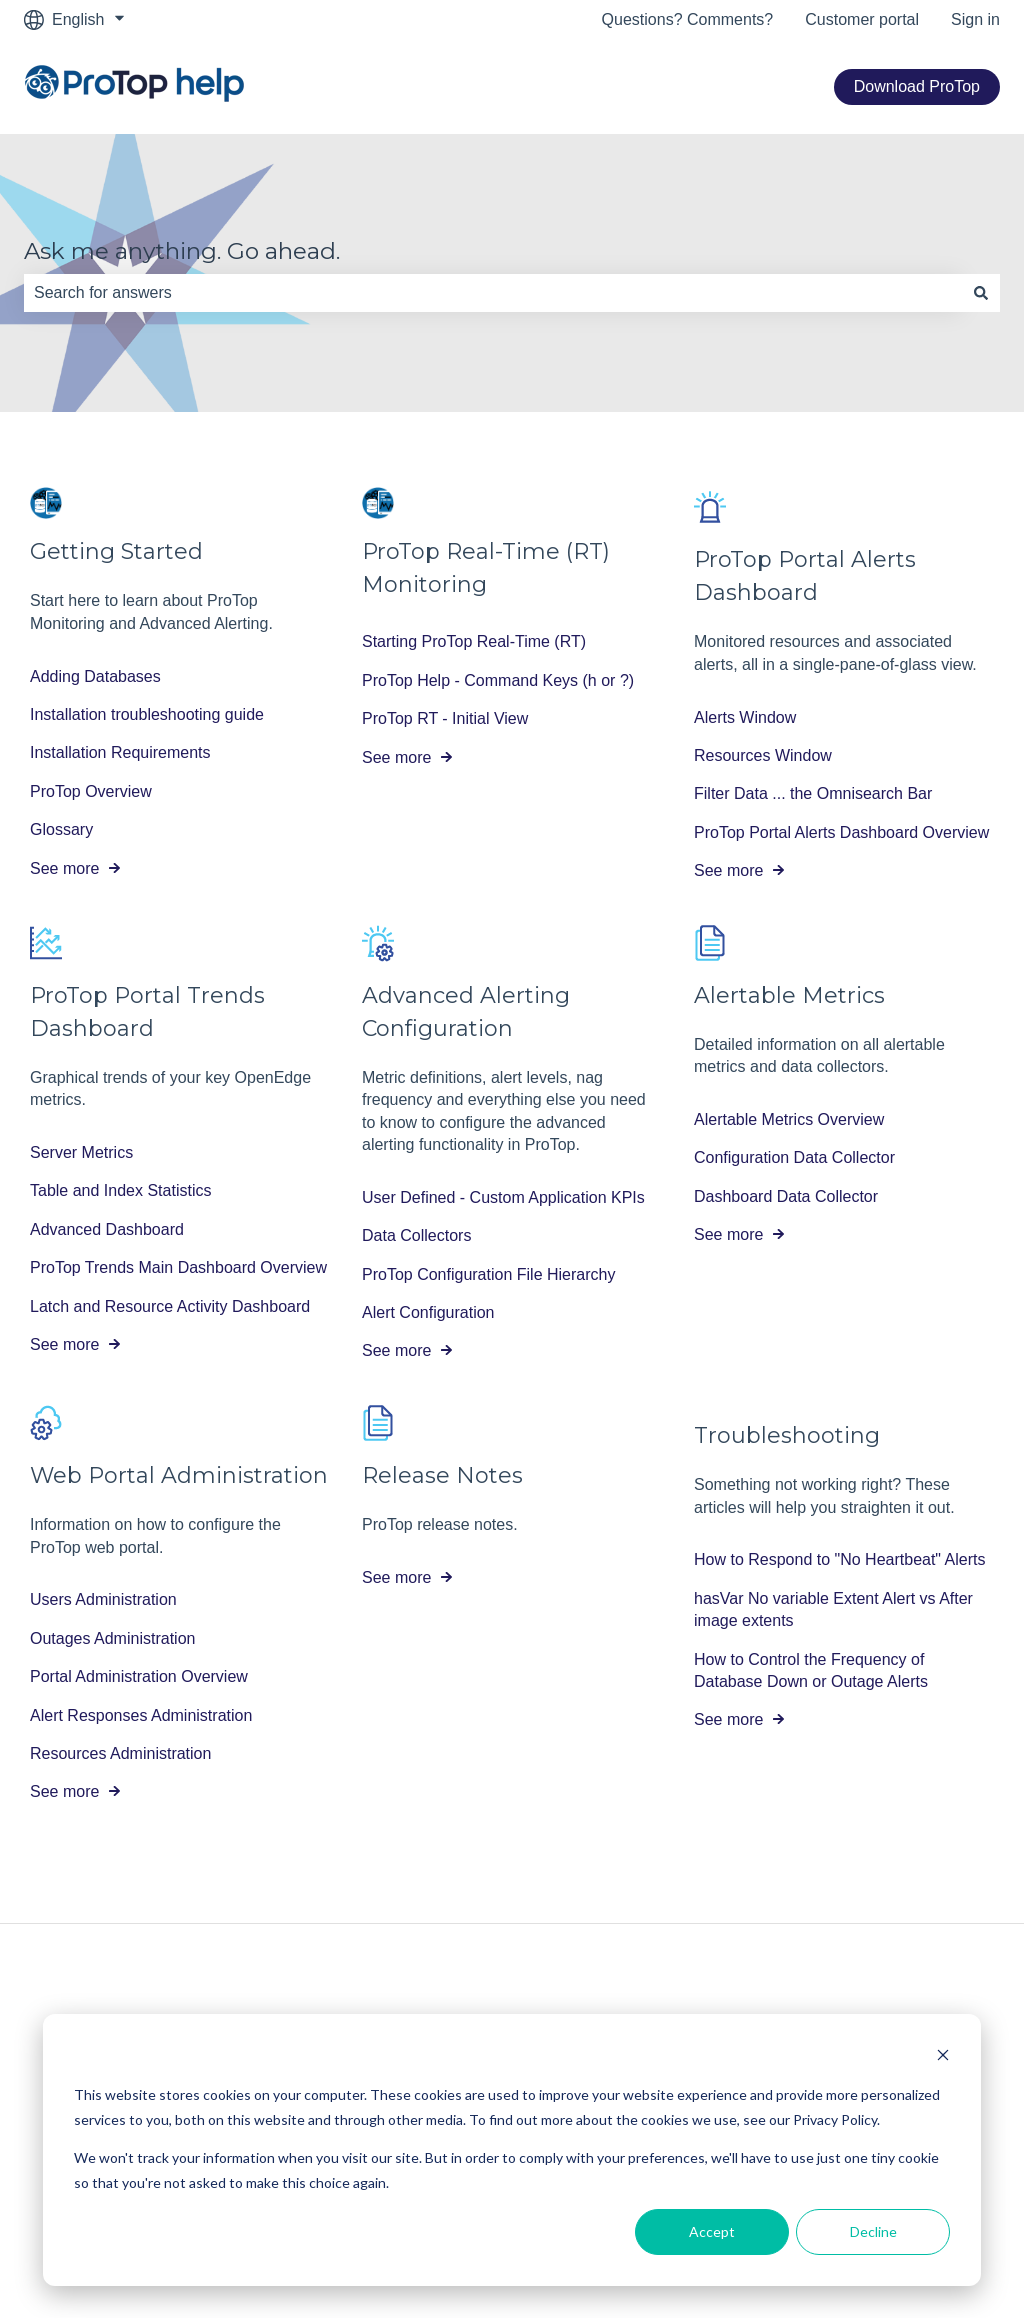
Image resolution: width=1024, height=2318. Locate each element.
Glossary (61, 829)
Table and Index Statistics (120, 1191)
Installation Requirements (120, 753)
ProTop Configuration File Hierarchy (488, 1274)
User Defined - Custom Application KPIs (503, 1197)
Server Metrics (81, 1152)
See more (64, 868)
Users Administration (103, 1600)
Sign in (975, 19)
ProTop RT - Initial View (445, 718)
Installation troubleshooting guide (147, 714)
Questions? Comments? (688, 19)
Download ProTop (917, 86)
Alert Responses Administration (141, 1715)
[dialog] (512, 2150)
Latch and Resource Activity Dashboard (170, 1306)
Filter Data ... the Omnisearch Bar (813, 794)
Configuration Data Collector (794, 1158)
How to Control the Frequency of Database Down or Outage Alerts (811, 1670)
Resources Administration (120, 1753)
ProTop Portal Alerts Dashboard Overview (841, 832)
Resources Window (763, 755)
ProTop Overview (91, 791)
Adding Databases (95, 676)
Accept (712, 2231)
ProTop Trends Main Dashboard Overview (178, 1267)
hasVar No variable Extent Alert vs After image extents (833, 1609)
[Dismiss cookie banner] (943, 2057)
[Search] (981, 293)
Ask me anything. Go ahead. (182, 251)
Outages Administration (112, 1638)
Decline (873, 2231)
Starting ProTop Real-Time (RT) (474, 642)
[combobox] (493, 293)
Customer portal (862, 19)
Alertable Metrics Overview (789, 1119)
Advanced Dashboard (107, 1229)
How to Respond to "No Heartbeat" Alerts (840, 1560)
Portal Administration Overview (139, 1676)
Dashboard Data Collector (786, 1196)
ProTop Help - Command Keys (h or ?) (498, 680)
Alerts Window (745, 717)
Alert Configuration (428, 1312)
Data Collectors (416, 1235)
